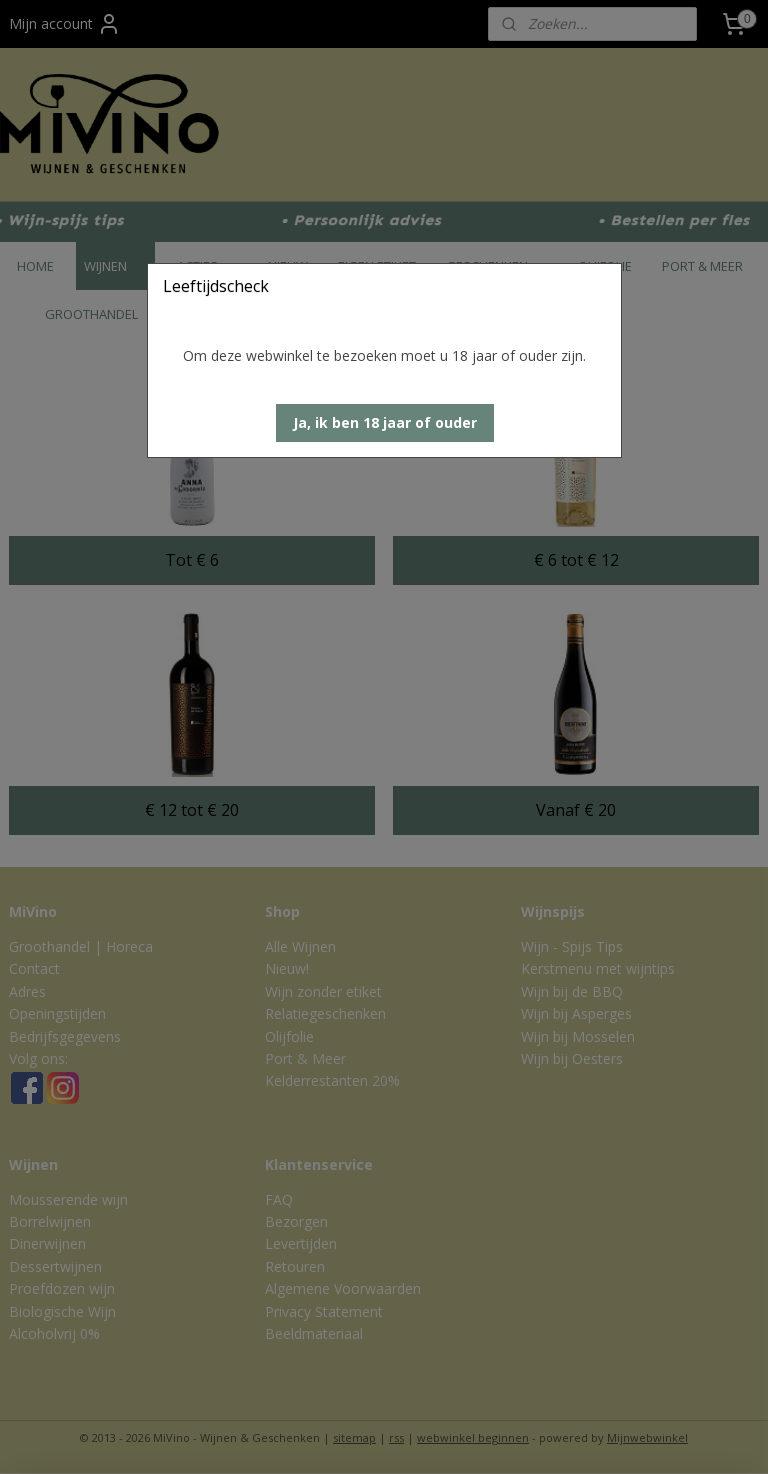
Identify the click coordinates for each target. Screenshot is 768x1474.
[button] (385, 423)
